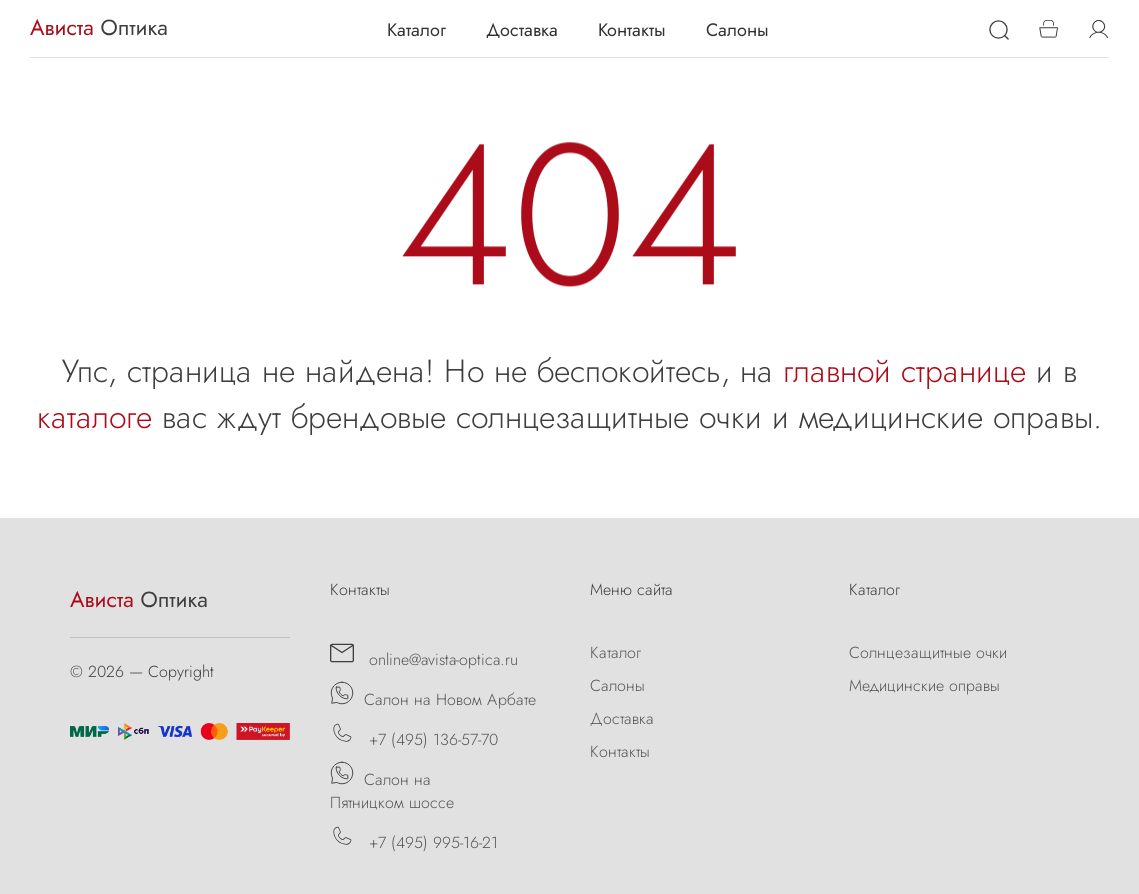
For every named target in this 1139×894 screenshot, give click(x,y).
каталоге (94, 417)
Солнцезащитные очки (928, 652)
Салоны (737, 30)
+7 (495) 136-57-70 (414, 736)
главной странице (904, 371)
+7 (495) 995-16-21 (414, 839)
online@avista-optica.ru (424, 656)
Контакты (632, 30)
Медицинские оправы (924, 685)
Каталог (416, 30)
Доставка (522, 30)
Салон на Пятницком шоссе (392, 787)
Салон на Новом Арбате (433, 696)
